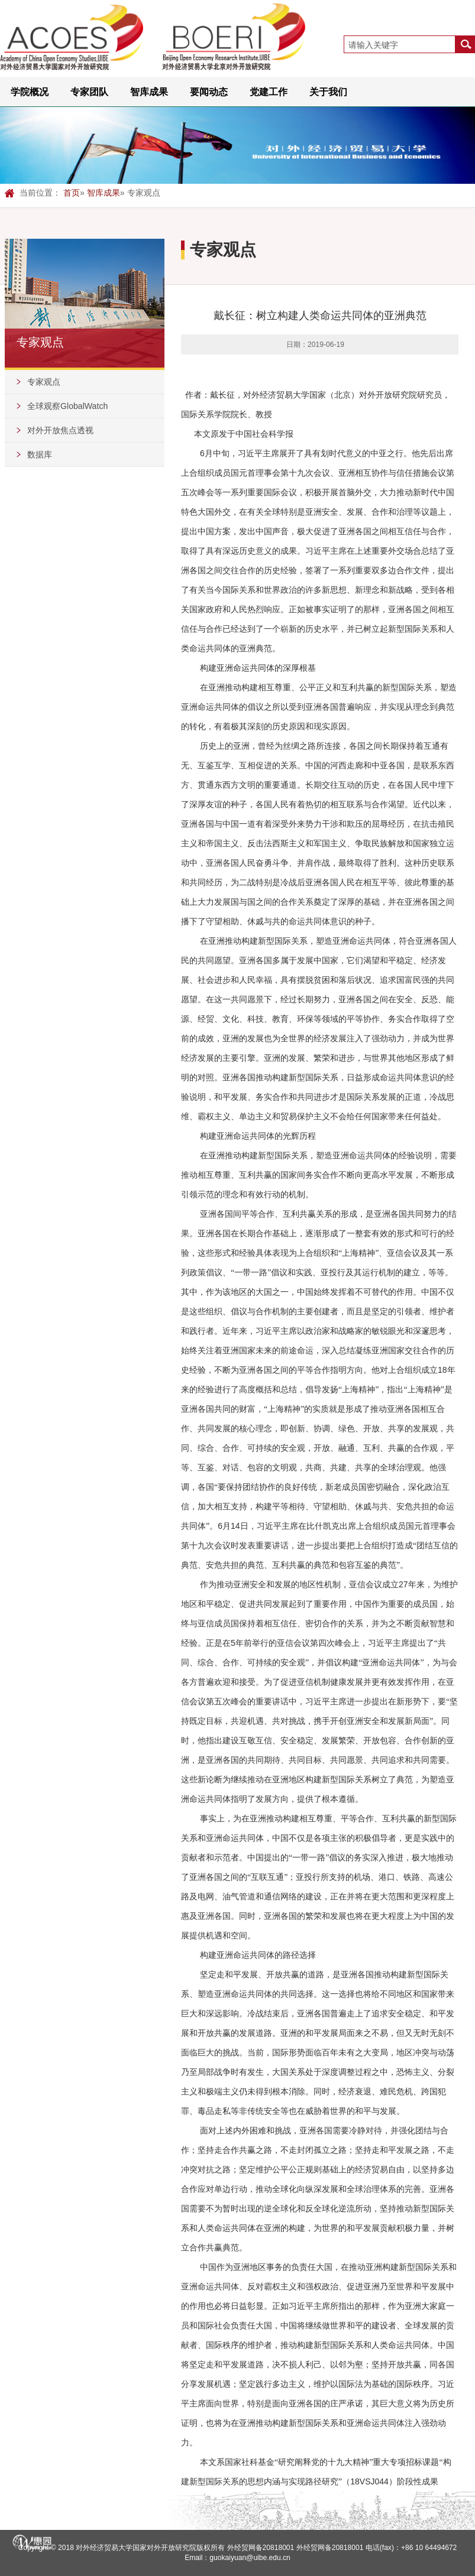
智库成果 (149, 91)
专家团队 (89, 91)
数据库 (39, 454)
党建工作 (268, 91)
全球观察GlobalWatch (67, 406)
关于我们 (328, 91)
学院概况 (30, 91)
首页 (71, 192)
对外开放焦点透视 (60, 430)
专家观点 (43, 381)
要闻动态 (209, 91)
